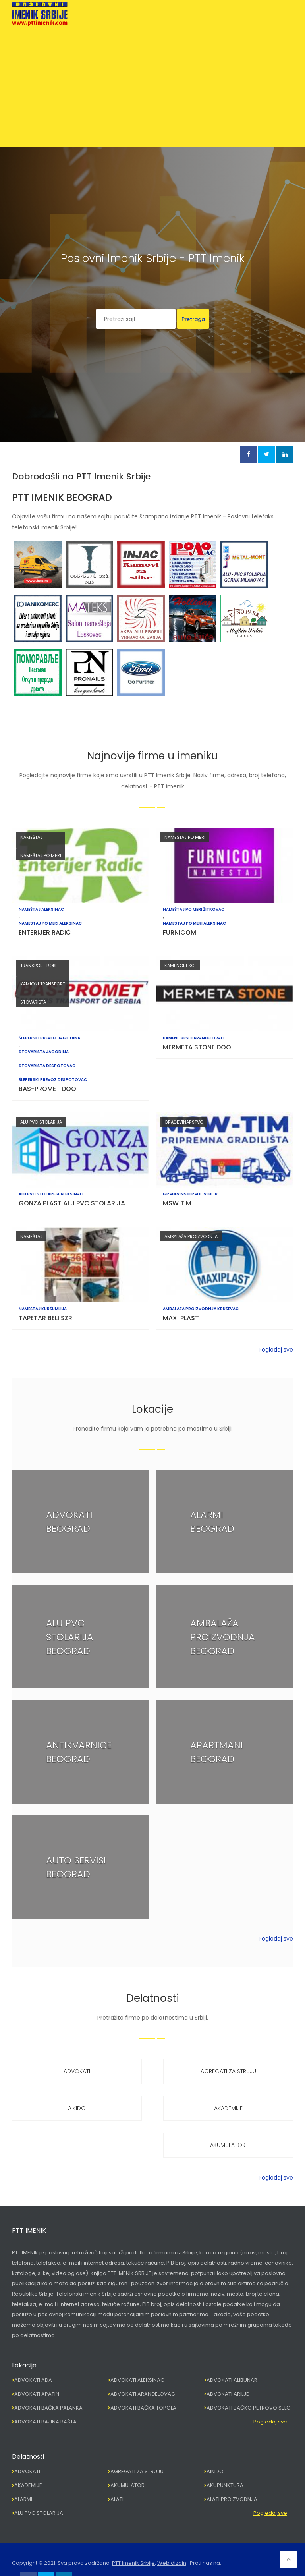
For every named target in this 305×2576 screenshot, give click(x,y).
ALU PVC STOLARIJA (41, 1122)
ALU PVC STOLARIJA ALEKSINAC (51, 1194)
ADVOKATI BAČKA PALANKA (48, 2408)
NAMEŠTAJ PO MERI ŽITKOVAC (193, 909)
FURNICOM (179, 932)
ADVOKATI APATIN (36, 2394)
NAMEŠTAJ (31, 837)
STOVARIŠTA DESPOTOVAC (47, 1066)
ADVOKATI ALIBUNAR (232, 2380)
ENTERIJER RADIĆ (45, 932)
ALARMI (23, 2499)
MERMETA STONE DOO (197, 1047)
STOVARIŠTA (33, 1002)
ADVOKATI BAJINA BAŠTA (45, 2421)
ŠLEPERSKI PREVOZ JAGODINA (49, 1038)
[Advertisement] (152, 85)
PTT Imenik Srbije (133, 2563)
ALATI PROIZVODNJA (232, 2499)
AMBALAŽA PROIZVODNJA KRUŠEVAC (201, 1309)
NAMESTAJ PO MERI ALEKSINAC (50, 923)
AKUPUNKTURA (225, 2485)
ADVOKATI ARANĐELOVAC (142, 2394)
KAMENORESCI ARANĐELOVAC (193, 1038)
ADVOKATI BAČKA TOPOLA (143, 2408)
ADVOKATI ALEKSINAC (137, 2380)
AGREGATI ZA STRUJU (228, 2071)
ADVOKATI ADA (33, 2380)
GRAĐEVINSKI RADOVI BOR (190, 1194)
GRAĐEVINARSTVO (183, 1122)
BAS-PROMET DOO (47, 1088)
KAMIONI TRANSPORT (42, 984)
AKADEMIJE (228, 2108)
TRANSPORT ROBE (39, 965)
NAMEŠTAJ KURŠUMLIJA (43, 1309)
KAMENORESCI (180, 965)
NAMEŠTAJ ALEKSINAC (41, 909)
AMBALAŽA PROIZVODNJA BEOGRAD (222, 1636)
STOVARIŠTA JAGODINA (44, 1052)
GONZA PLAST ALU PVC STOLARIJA (72, 1203)
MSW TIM (177, 1203)
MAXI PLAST (181, 1318)
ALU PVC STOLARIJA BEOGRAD (69, 1636)
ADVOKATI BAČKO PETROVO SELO (249, 2408)
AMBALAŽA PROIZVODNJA (191, 1236)
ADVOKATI (77, 2071)
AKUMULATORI (228, 2145)
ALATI (117, 2499)
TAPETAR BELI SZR (45, 1318)
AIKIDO (77, 2108)
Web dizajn (171, 2563)
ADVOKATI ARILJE (228, 2394)
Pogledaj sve (276, 1350)
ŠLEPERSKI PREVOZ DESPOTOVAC (53, 1080)
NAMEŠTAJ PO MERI (40, 855)
